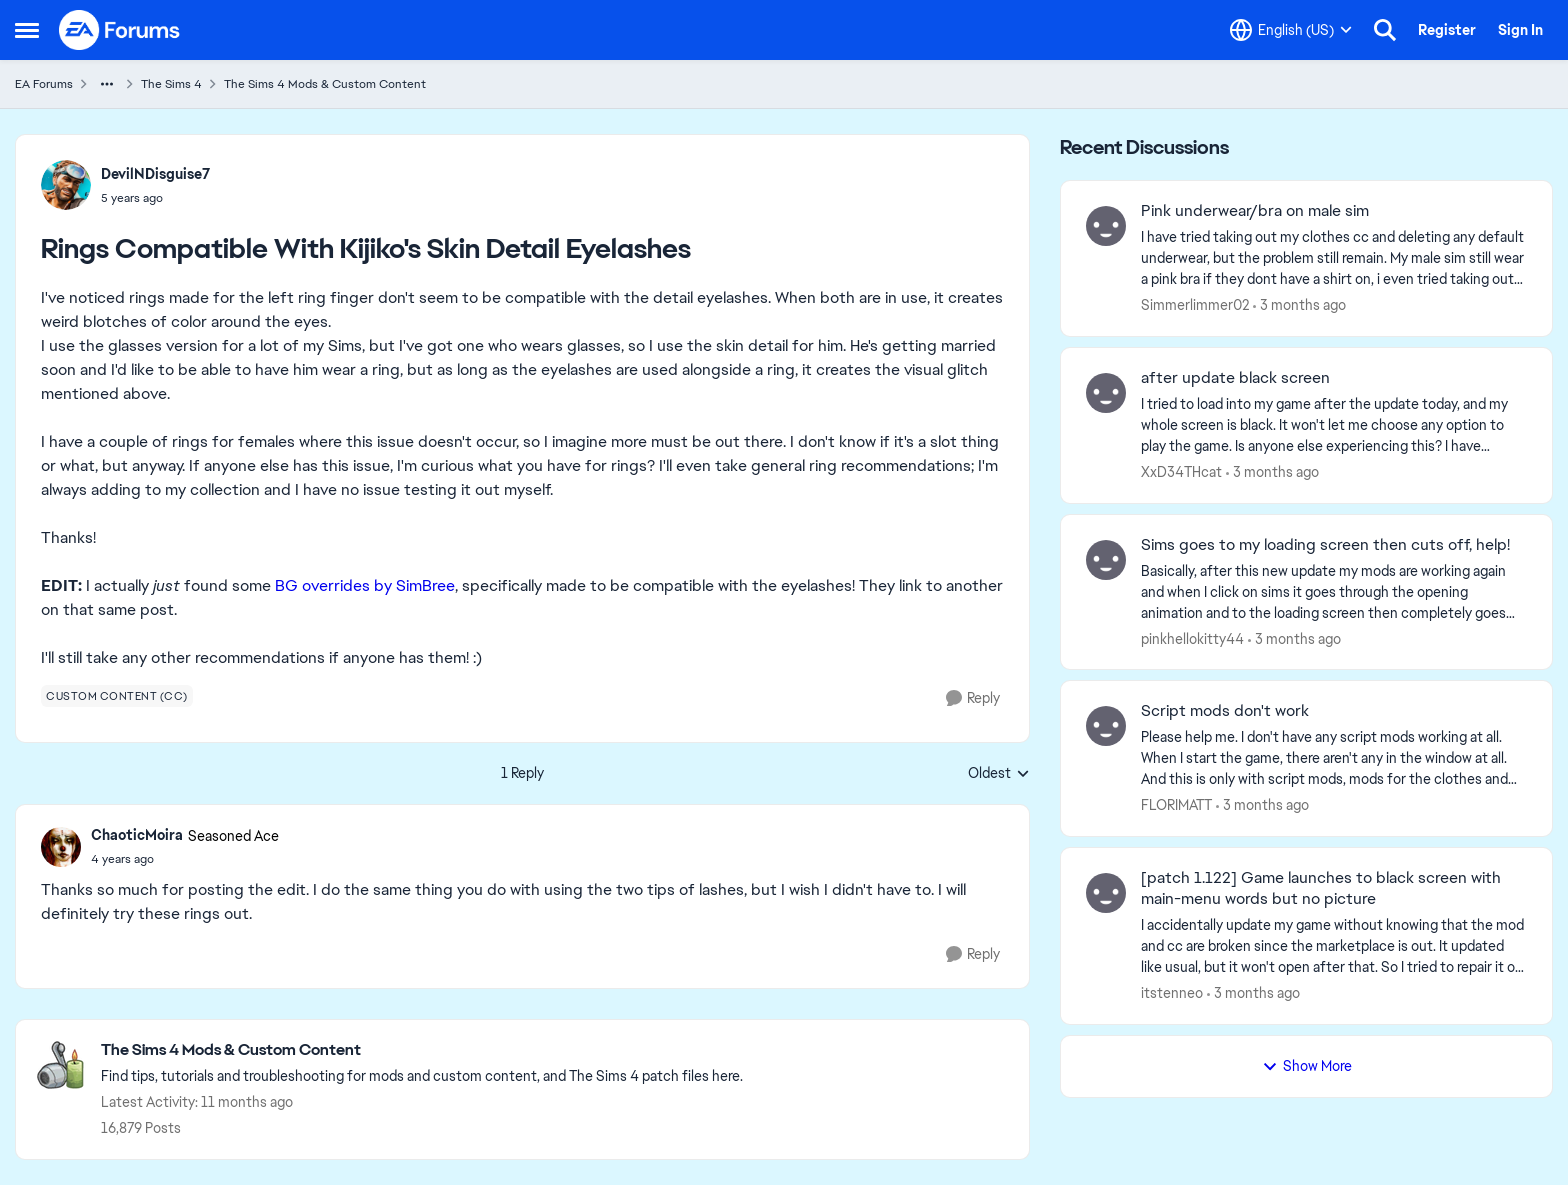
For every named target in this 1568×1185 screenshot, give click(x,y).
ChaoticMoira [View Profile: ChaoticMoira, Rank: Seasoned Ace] (137, 835)
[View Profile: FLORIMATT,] (1106, 726)
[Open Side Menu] (27, 30)
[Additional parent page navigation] (107, 84)
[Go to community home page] (120, 30)
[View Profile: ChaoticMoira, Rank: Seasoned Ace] (61, 847)
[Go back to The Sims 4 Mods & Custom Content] (422, 1050)
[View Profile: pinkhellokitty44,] (1106, 560)
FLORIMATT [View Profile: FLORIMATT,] (1176, 805)
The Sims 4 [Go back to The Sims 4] (171, 84)
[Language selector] (1291, 30)
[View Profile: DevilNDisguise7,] (66, 185)
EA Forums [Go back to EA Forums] (44, 84)
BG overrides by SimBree (365, 585)
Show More (1307, 1066)
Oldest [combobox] (999, 774)
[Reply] (973, 698)
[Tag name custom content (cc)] (117, 696)
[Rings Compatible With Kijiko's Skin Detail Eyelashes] (185, 859)
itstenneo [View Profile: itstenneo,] (1172, 993)
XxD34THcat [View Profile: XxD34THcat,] (1181, 472)
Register (1447, 30)
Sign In (1520, 30)
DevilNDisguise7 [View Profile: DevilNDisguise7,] (155, 174)
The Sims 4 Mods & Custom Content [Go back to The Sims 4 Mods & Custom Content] (325, 84)
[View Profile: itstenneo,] (1106, 893)
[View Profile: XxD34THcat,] (1106, 393)
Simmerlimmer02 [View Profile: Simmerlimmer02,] (1195, 305)
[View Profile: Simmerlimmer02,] (1106, 226)
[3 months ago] (1299, 305)
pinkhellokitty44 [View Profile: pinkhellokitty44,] (1192, 638)
